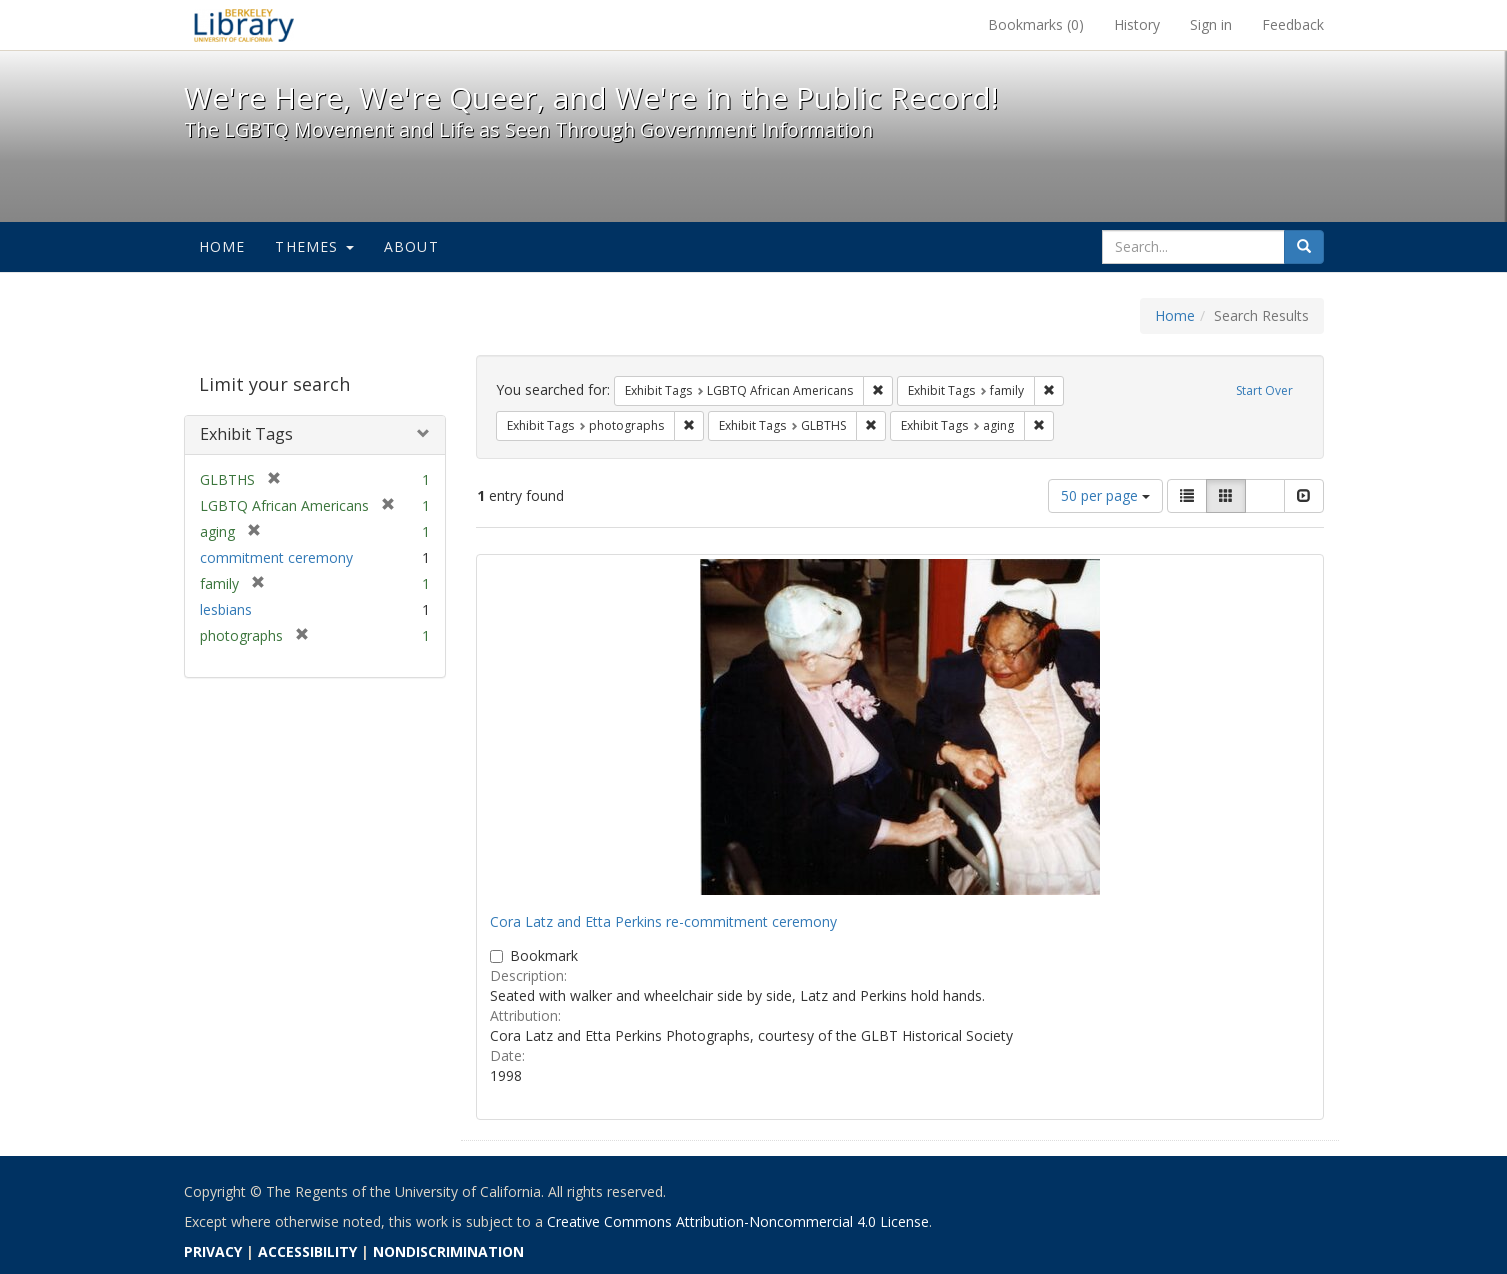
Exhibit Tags (246, 434)
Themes (314, 246)
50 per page (1105, 495)
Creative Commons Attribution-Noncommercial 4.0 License (738, 1221)
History (1137, 24)
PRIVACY (213, 1251)
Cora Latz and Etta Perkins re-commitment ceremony (663, 921)
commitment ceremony (276, 557)
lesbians (226, 609)
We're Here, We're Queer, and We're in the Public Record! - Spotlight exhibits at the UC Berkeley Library (244, 25)
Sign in (1211, 24)
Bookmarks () (1036, 24)
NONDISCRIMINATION (448, 1251)
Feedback (1293, 24)
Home (222, 246)
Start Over (1264, 390)
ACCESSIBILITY (307, 1251)
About (411, 246)
